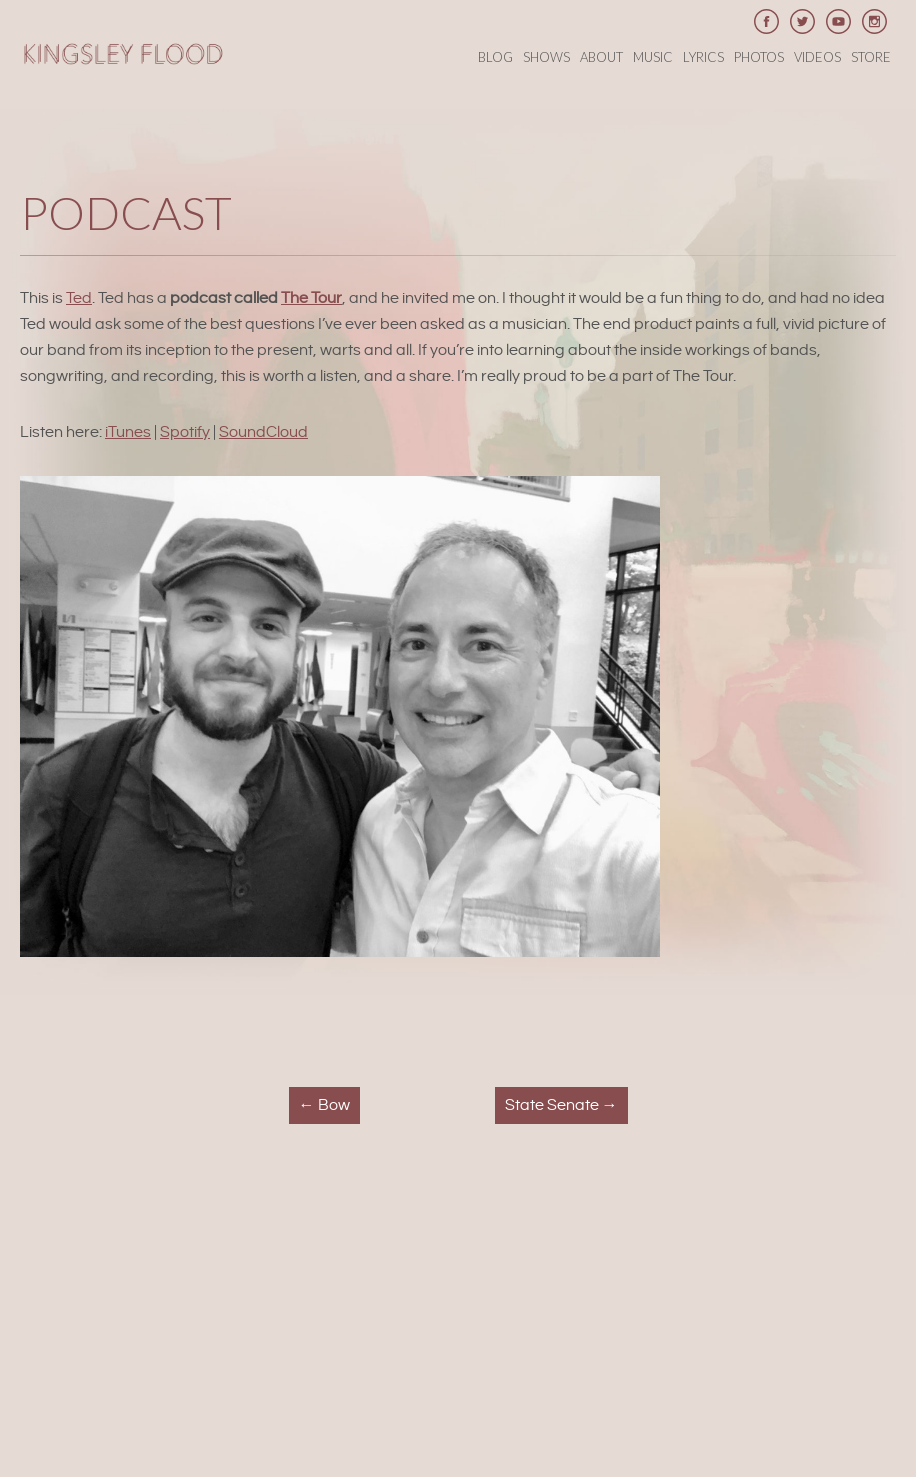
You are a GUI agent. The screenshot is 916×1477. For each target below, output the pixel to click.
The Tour (311, 298)
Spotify (185, 432)
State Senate (561, 1105)
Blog (495, 57)
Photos (759, 57)
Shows (546, 57)
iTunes (128, 432)
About (601, 57)
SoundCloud (263, 432)
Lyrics (703, 57)
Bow (324, 1105)
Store (871, 57)
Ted (79, 298)
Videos (817, 57)
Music (653, 57)
